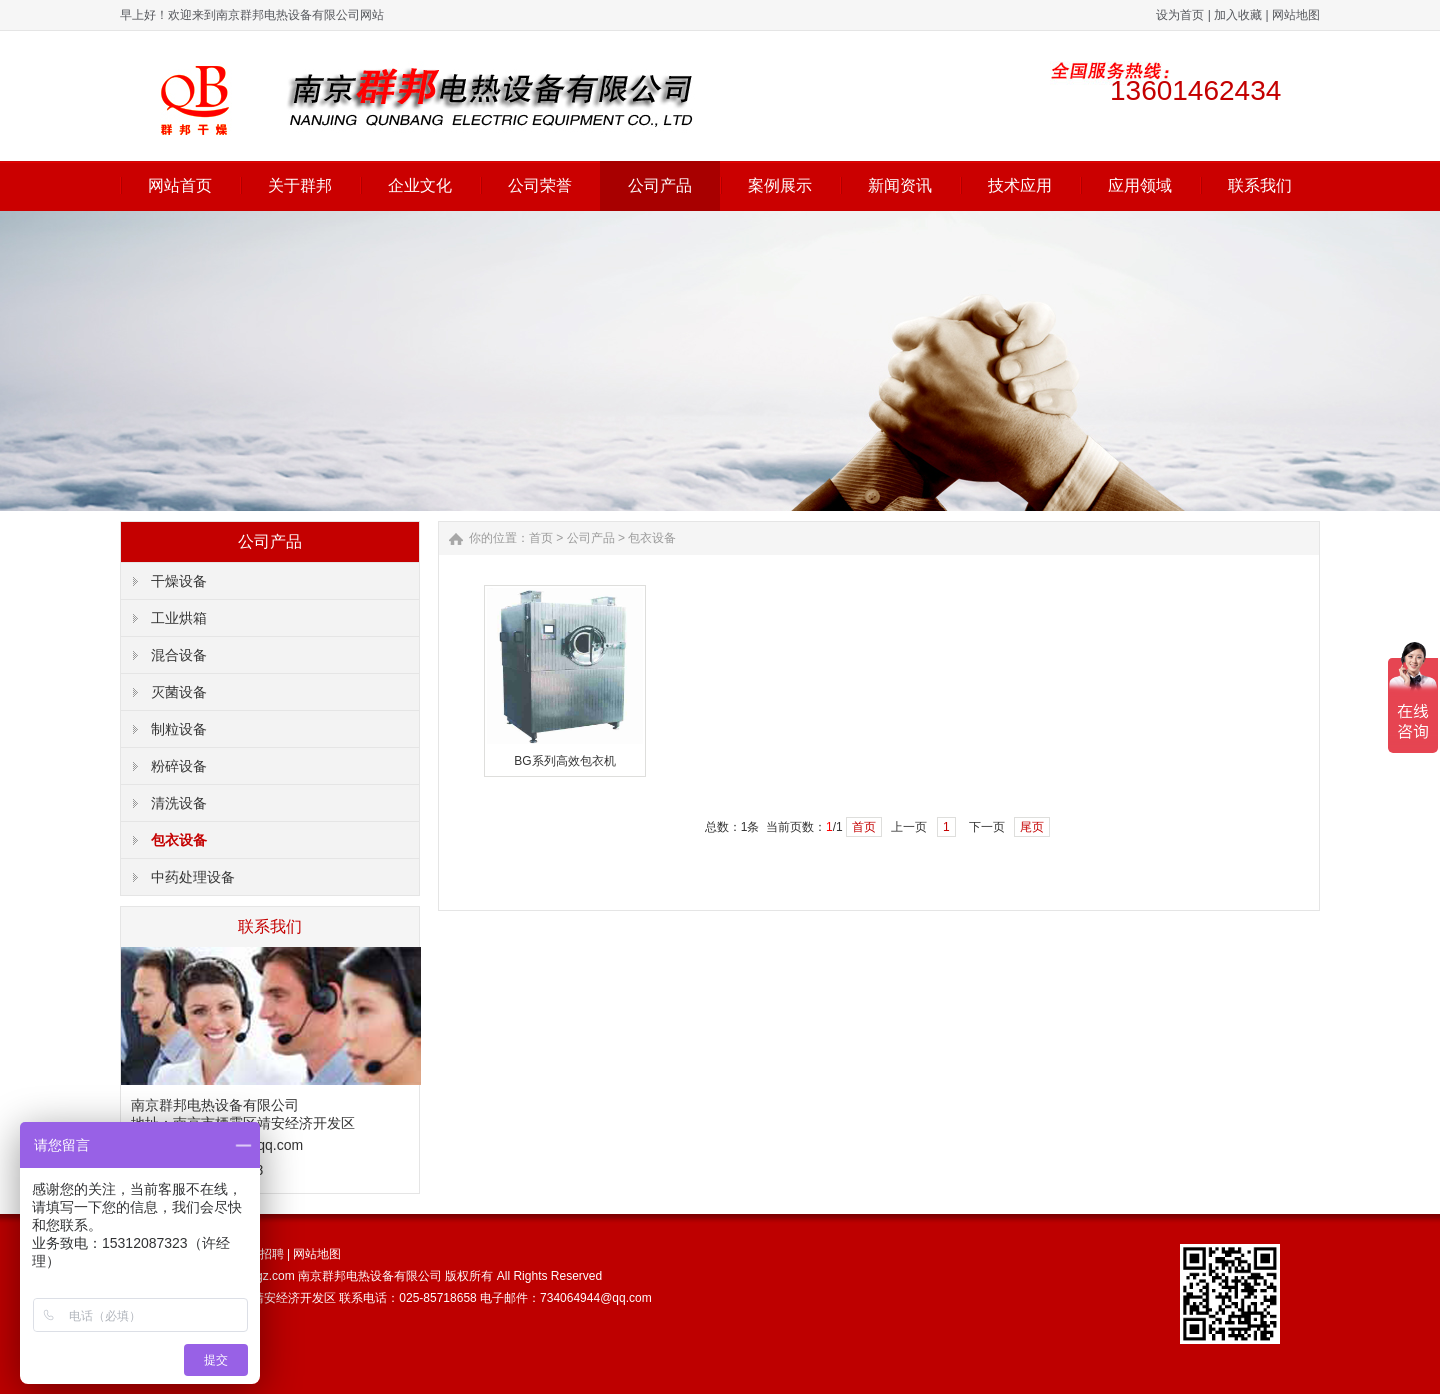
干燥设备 (179, 581)
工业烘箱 (179, 618)
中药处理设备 (193, 877)
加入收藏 (1238, 15)
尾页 (1032, 827)
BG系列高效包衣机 (564, 761)
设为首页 (1180, 15)
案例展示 (780, 185)
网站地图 (1296, 15)
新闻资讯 (900, 185)
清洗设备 (179, 803)
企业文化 (420, 185)
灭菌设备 (179, 692)
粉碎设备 (179, 766)
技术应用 (1020, 185)
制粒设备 (179, 729)
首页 (541, 538)
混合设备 (179, 655)
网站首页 (180, 185)
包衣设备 (179, 840)
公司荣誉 (540, 185)
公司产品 (660, 185)
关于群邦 (300, 185)
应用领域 (1140, 185)
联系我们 (1260, 185)
